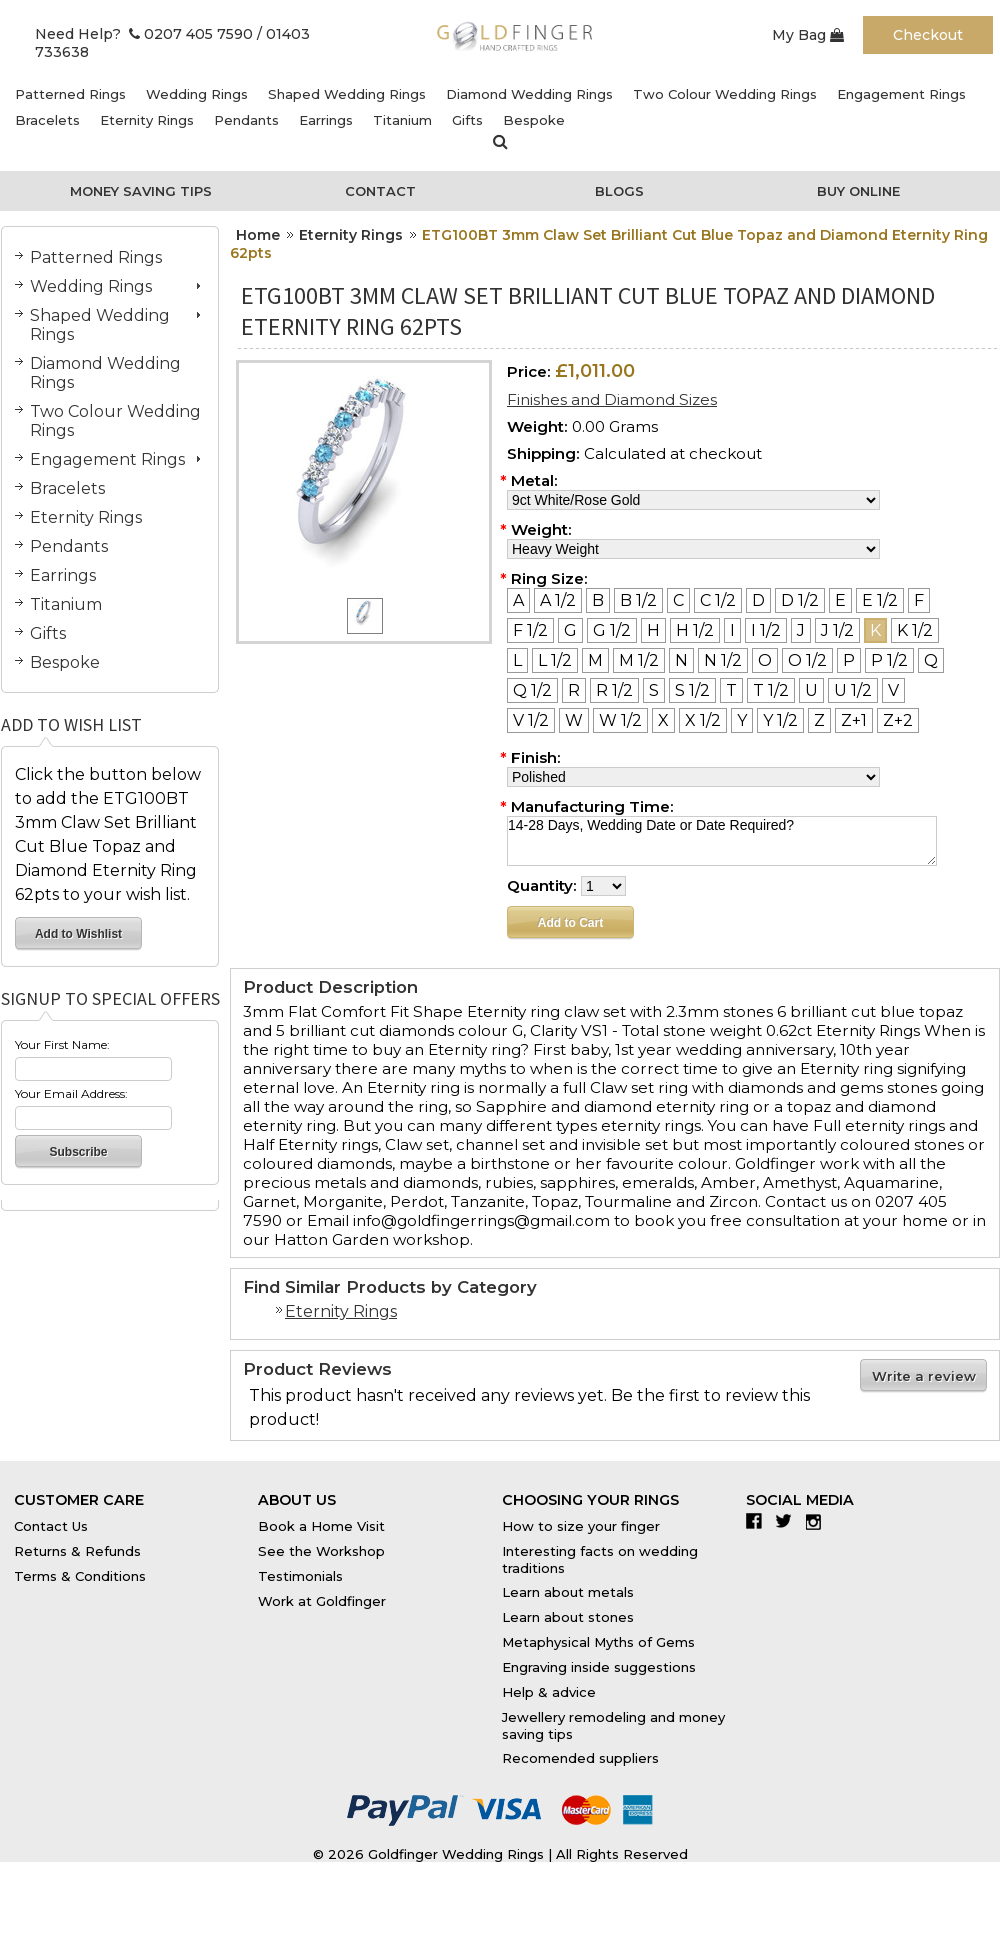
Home (258, 235)
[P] (849, 660)
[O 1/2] (807, 660)
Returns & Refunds (77, 1551)
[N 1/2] (723, 660)
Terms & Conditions (80, 1576)
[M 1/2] (639, 660)
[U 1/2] (853, 690)
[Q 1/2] (532, 690)
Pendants (246, 120)
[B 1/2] (638, 600)
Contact (380, 191)
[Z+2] (898, 720)
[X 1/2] (703, 720)
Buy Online (858, 191)
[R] (574, 690)
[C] (678, 600)
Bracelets (47, 120)
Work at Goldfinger (322, 1601)
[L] (517, 660)
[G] (570, 630)
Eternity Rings (147, 120)
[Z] (819, 720)
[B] (598, 600)
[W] (574, 720)
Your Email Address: (71, 1093)
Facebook (758, 1521)
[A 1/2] (558, 600)
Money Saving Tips (141, 191)
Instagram (818, 1521)
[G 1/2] (612, 630)
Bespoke (534, 120)
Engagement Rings (901, 94)
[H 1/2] (695, 630)
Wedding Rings (197, 94)
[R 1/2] (614, 690)
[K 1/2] (915, 630)
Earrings (326, 120)
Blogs (619, 191)
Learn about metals (568, 1592)
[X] (663, 720)
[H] (653, 630)
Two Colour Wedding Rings (725, 94)
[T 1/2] (771, 690)
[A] (518, 600)
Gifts (467, 120)
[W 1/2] (620, 720)
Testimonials (300, 1576)
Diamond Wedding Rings (529, 94)
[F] (919, 600)
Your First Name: (62, 1044)
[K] (875, 630)
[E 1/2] (880, 600)
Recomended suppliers (580, 1758)
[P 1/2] (889, 660)
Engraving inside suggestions (599, 1667)
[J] (801, 630)
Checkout (928, 35)
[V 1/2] (531, 720)
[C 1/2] (718, 600)
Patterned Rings (70, 94)
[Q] (931, 660)
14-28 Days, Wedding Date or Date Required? (722, 841)
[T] (731, 690)
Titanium (402, 120)
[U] (811, 690)
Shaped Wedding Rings (347, 94)
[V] (893, 690)
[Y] (742, 720)
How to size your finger (581, 1526)
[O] (765, 660)
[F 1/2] (530, 630)
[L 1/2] (555, 660)
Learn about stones (568, 1617)
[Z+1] (854, 720)
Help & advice (549, 1692)
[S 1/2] (692, 690)
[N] (681, 660)
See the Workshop (321, 1551)
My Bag (808, 35)
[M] (595, 660)
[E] (840, 600)
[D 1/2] (800, 600)
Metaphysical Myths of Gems (598, 1642)
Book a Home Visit (321, 1526)
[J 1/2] (837, 630)
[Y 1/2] (780, 720)
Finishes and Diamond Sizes (612, 399)
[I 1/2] (766, 630)
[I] (732, 630)
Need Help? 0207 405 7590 (144, 34)
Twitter (788, 1521)
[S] (654, 690)
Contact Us (51, 1526)
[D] (758, 600)
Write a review (924, 1376)
